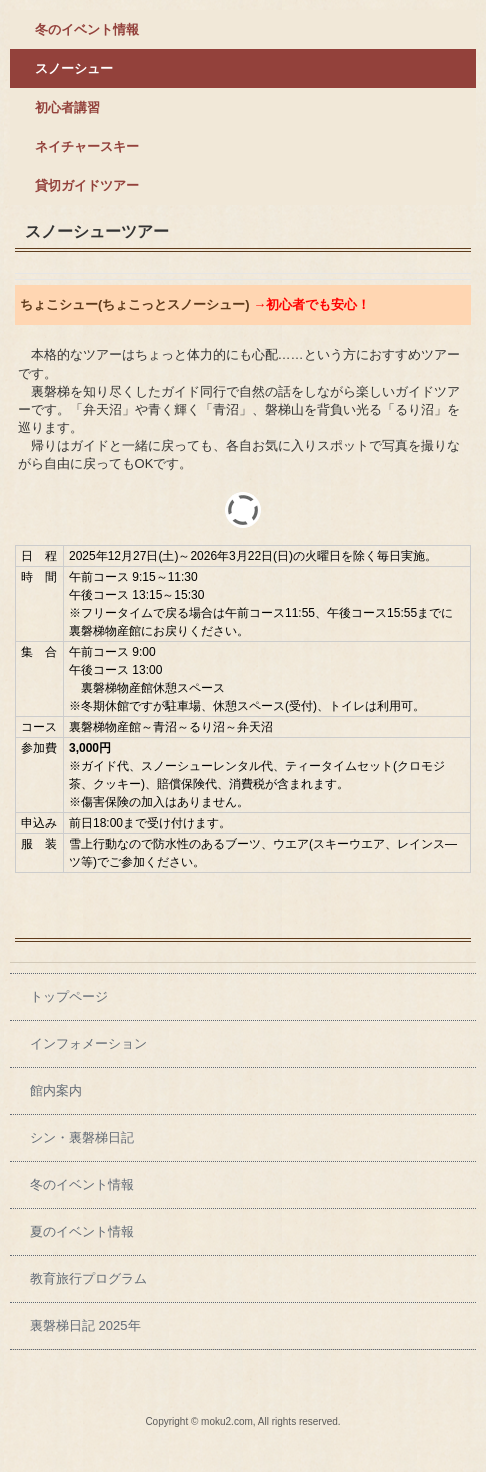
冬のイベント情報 (87, 29)
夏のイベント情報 (82, 1231)
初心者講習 (67, 107)
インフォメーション (88, 1043)
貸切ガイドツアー (87, 185)
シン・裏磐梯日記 (82, 1137)
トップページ (69, 996)
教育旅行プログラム (88, 1278)
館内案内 (56, 1090)
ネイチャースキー (87, 146)
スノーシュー (74, 68)
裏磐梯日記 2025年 (85, 1325)
